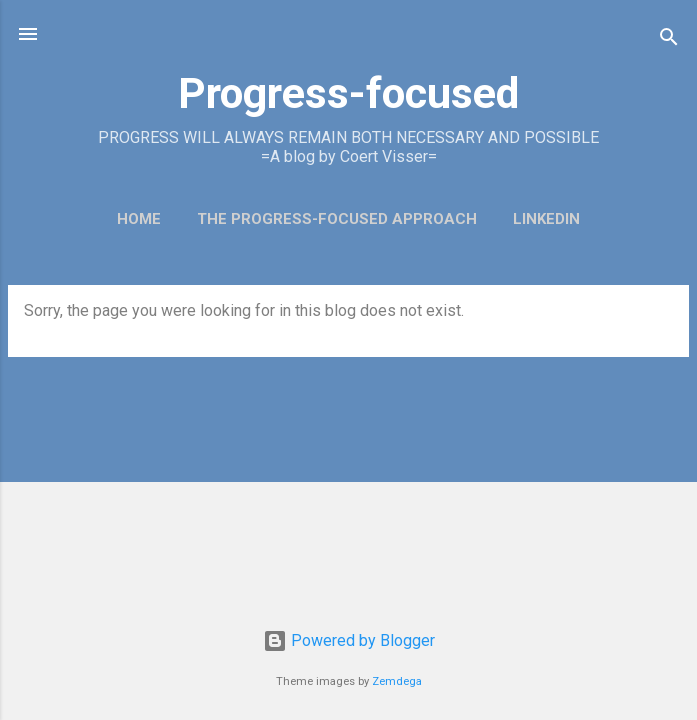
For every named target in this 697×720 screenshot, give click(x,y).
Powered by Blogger (349, 640)
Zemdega (397, 681)
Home (139, 219)
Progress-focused (348, 93)
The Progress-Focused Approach (337, 219)
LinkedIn (546, 219)
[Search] (669, 40)
